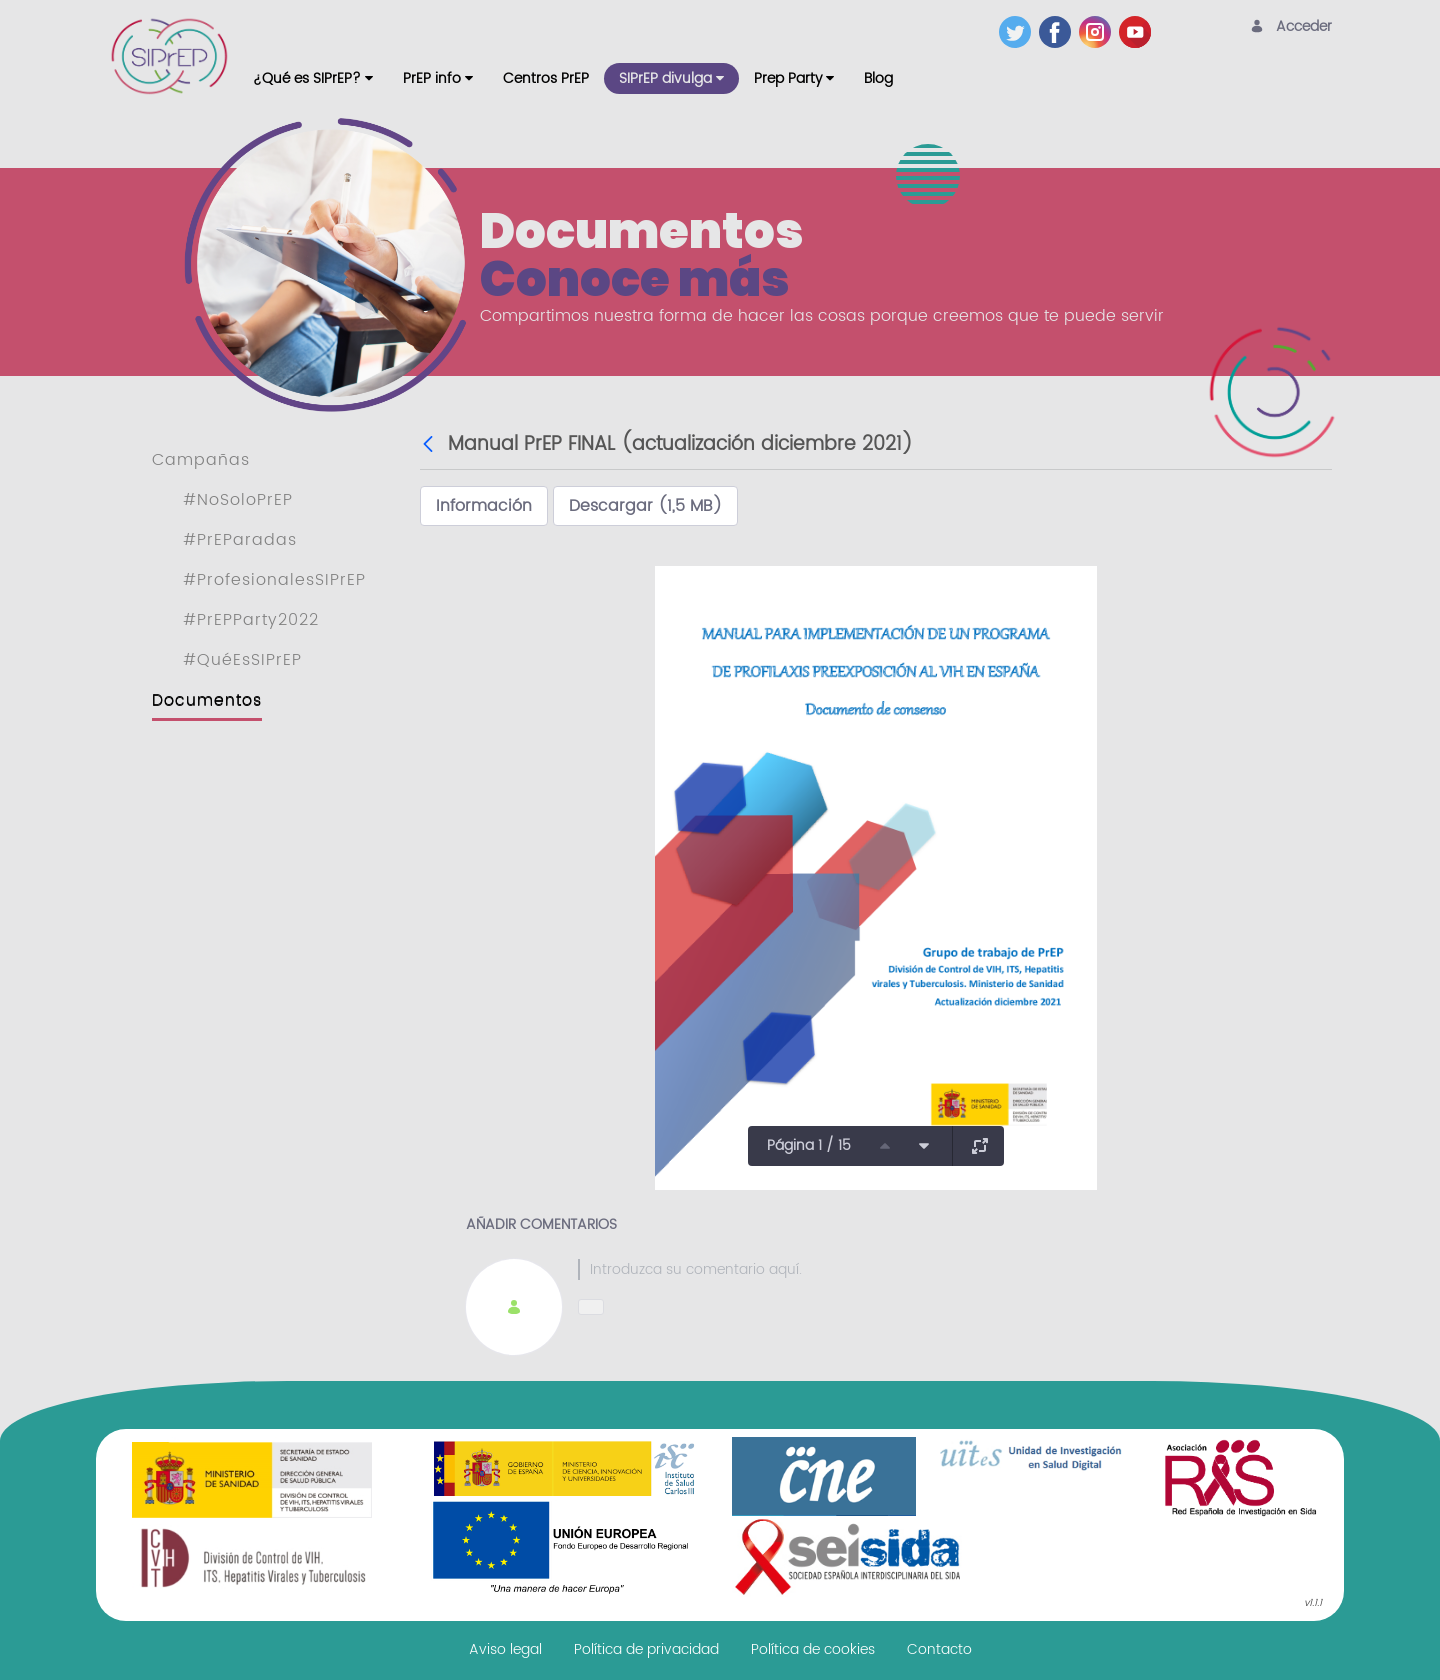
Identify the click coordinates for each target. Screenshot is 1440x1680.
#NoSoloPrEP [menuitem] (238, 500)
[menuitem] (313, 78)
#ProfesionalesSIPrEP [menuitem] (274, 580)
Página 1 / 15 (809, 1145)
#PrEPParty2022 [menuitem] (251, 620)
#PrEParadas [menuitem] (240, 540)
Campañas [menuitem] (201, 460)
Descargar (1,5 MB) (645, 506)
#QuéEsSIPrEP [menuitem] (242, 660)
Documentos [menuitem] (207, 700)
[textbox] (932, 1269)
